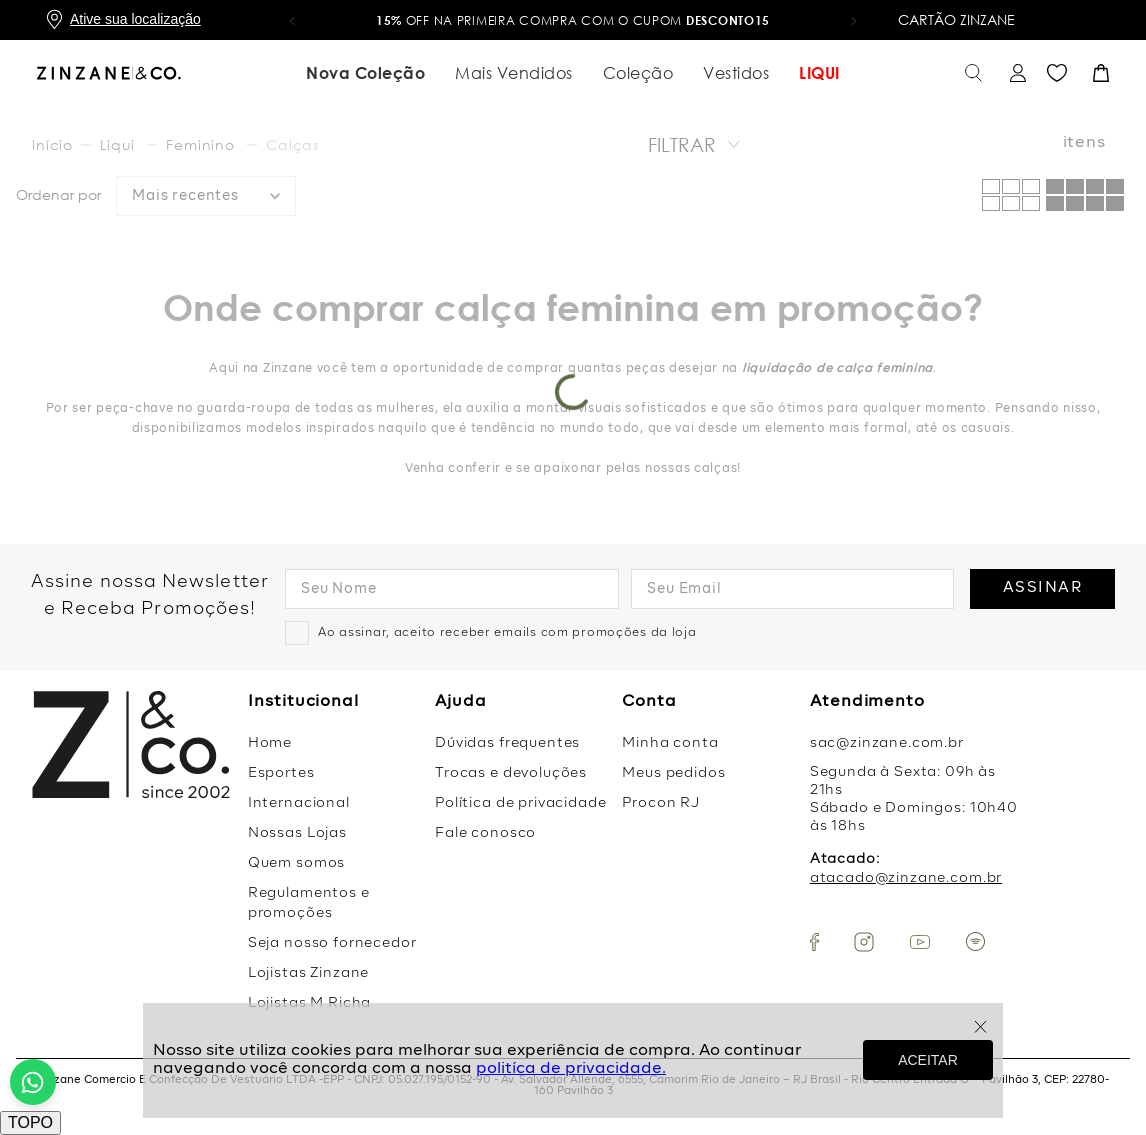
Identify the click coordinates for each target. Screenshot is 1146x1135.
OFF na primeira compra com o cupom (573, 20)
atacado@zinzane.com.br (906, 878)
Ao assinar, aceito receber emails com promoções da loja (507, 633)
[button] (292, 20)
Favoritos (1057, 73)
